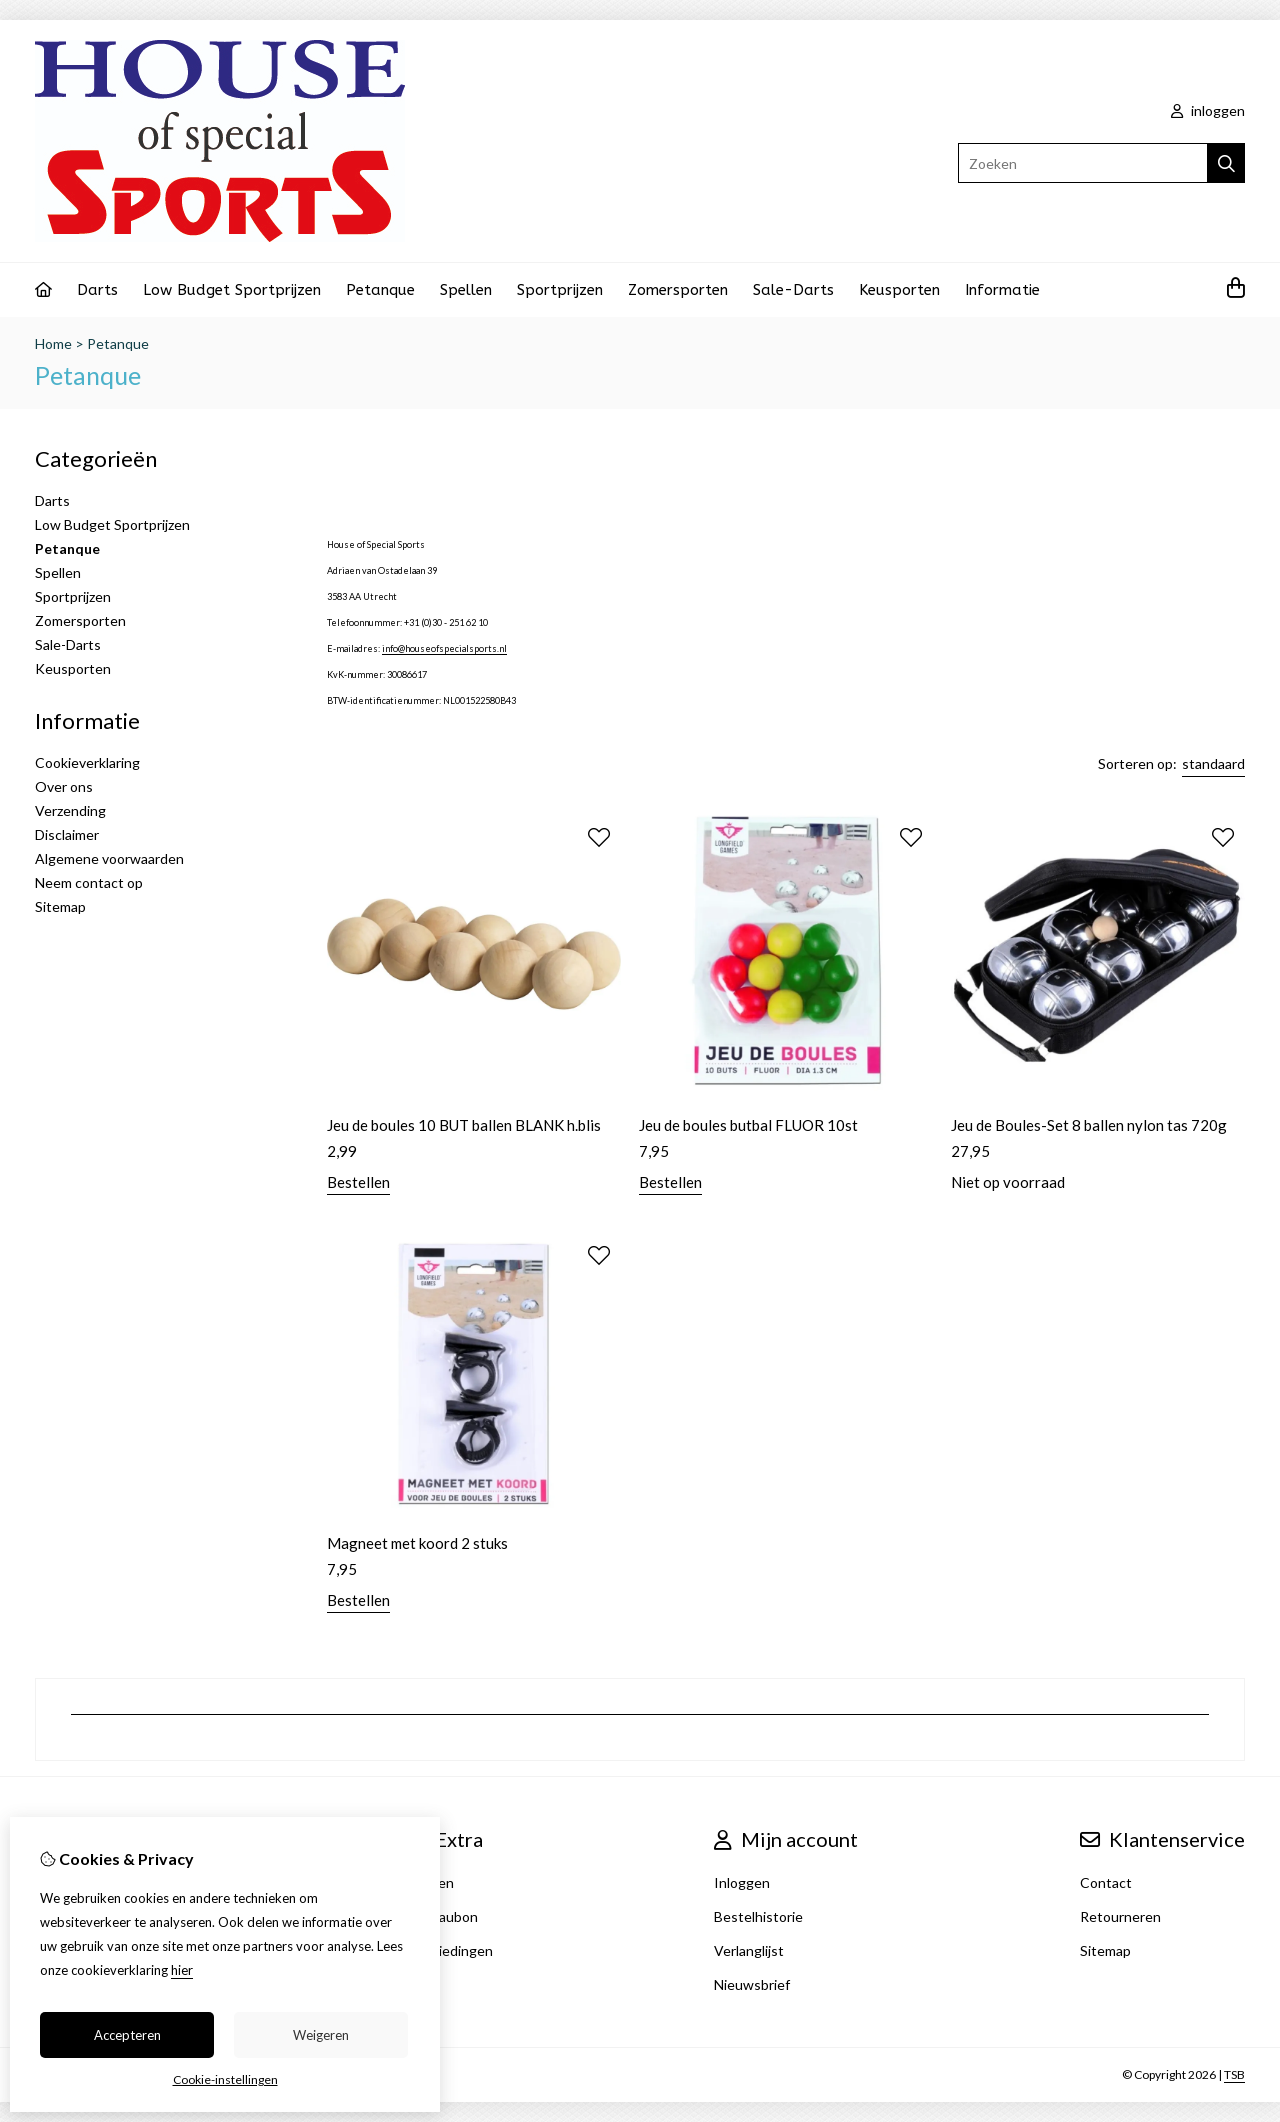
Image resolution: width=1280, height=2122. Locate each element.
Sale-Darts (793, 290)
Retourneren (1120, 1916)
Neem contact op (89, 882)
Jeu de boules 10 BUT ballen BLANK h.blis (464, 1125)
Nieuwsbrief (752, 1984)
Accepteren (127, 2035)
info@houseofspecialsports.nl (444, 648)
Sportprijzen (560, 290)
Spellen (466, 290)
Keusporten (899, 290)
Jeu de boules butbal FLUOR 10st (748, 1125)
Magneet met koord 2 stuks (417, 1543)
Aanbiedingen (449, 1950)
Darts (97, 290)
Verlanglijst (749, 1950)
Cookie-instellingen (225, 2079)
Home (53, 343)
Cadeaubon (442, 1916)
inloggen (1208, 110)
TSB (1234, 2074)
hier (182, 1970)
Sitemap (60, 906)
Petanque (380, 290)
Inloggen (742, 1882)
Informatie (1002, 290)
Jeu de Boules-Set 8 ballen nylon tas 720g (1089, 1125)
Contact (1106, 1882)
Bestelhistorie (758, 1916)
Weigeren (321, 2035)
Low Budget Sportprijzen (232, 290)
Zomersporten (678, 290)
